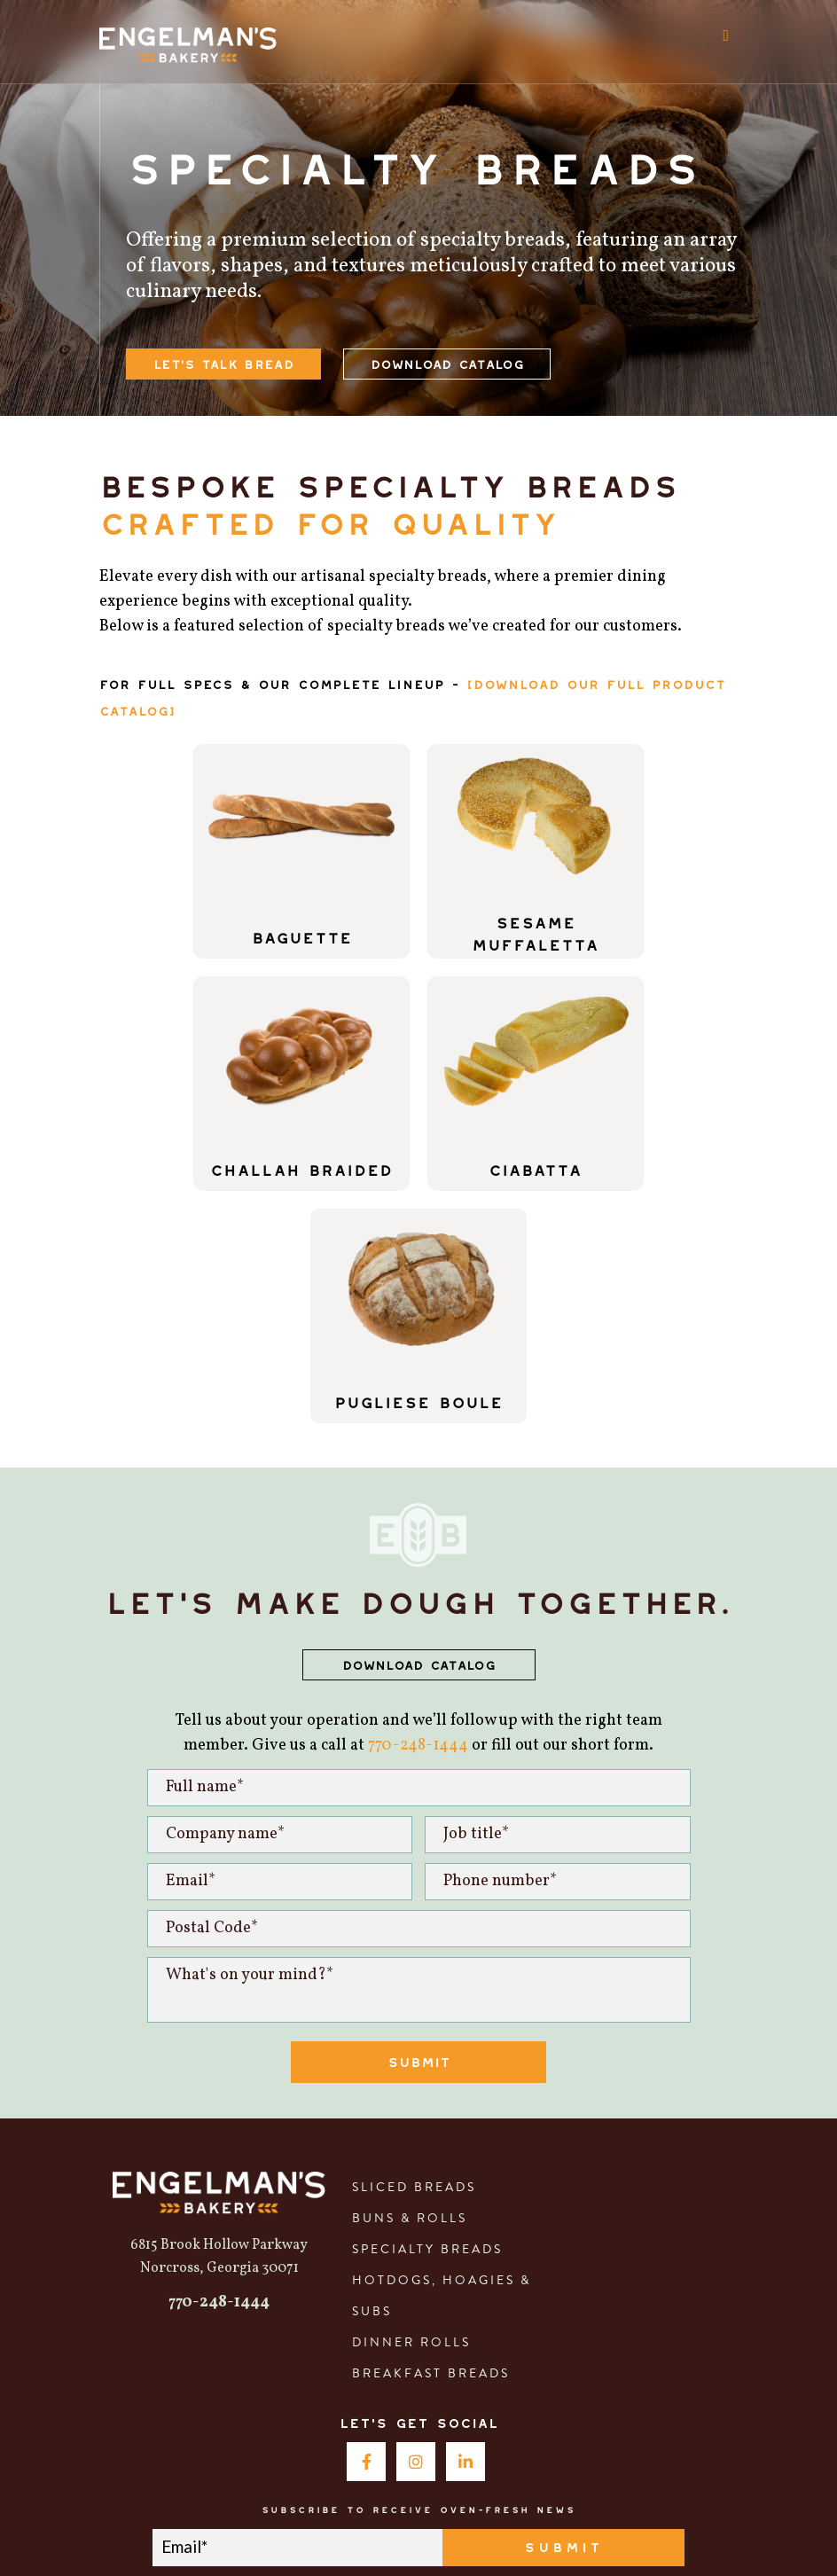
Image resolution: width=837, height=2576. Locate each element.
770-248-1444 (418, 1513)
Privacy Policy (553, 2529)
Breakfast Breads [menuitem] (431, 2140)
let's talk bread (223, 361)
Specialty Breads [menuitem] (427, 2016)
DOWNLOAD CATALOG (418, 1430)
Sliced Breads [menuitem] (414, 1954)
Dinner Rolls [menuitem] (411, 2109)
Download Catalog (447, 361)
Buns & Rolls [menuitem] (409, 1985)
